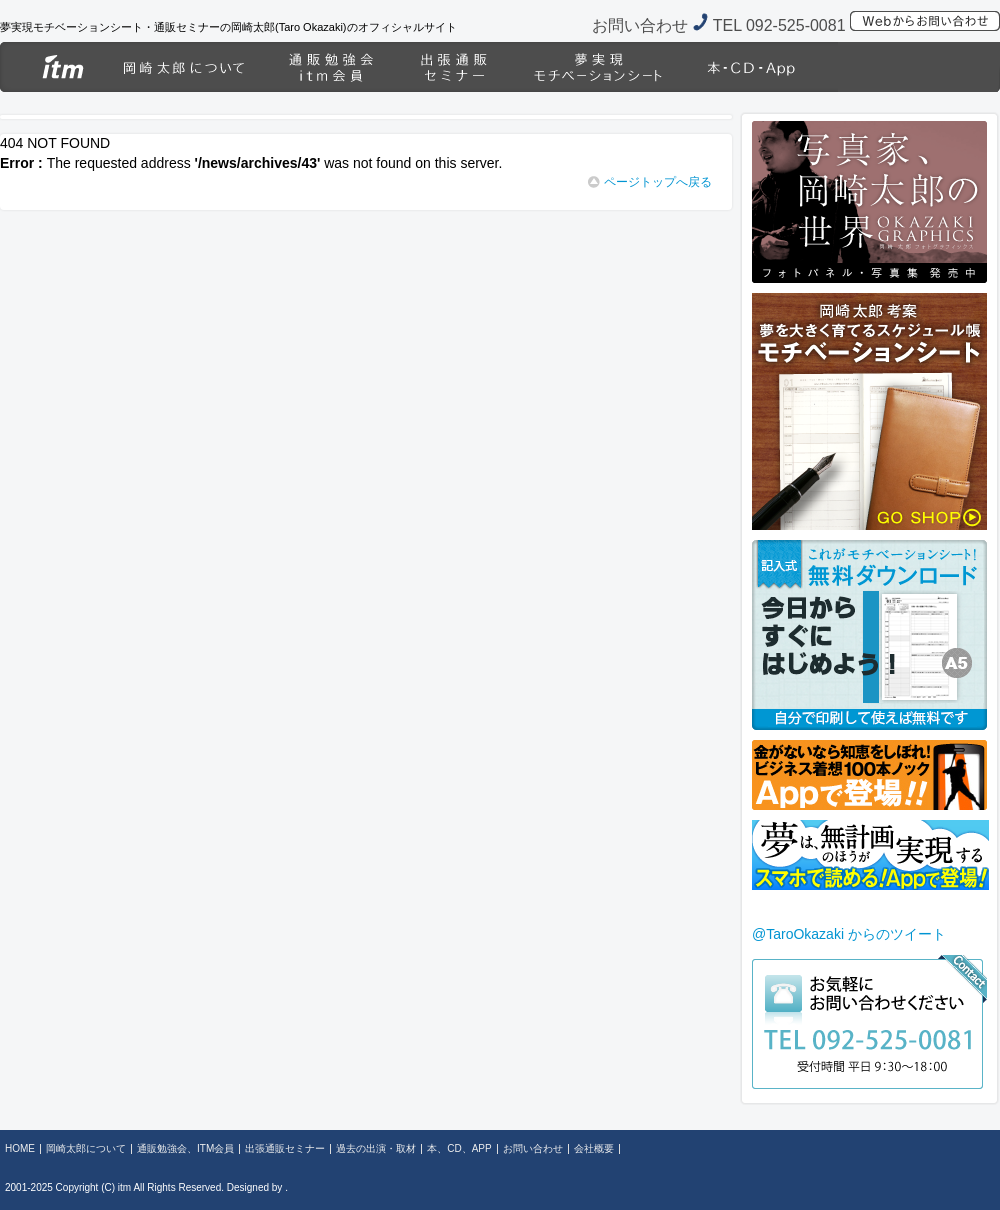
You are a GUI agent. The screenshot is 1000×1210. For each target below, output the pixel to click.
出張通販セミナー (452, 67)
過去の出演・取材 (597, 67)
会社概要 (594, 1148)
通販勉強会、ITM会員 (330, 67)
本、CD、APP (761, 67)
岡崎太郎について (182, 67)
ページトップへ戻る (650, 182)
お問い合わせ (533, 1148)
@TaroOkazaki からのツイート (849, 934)
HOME (50, 67)
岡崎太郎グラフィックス (919, 67)
